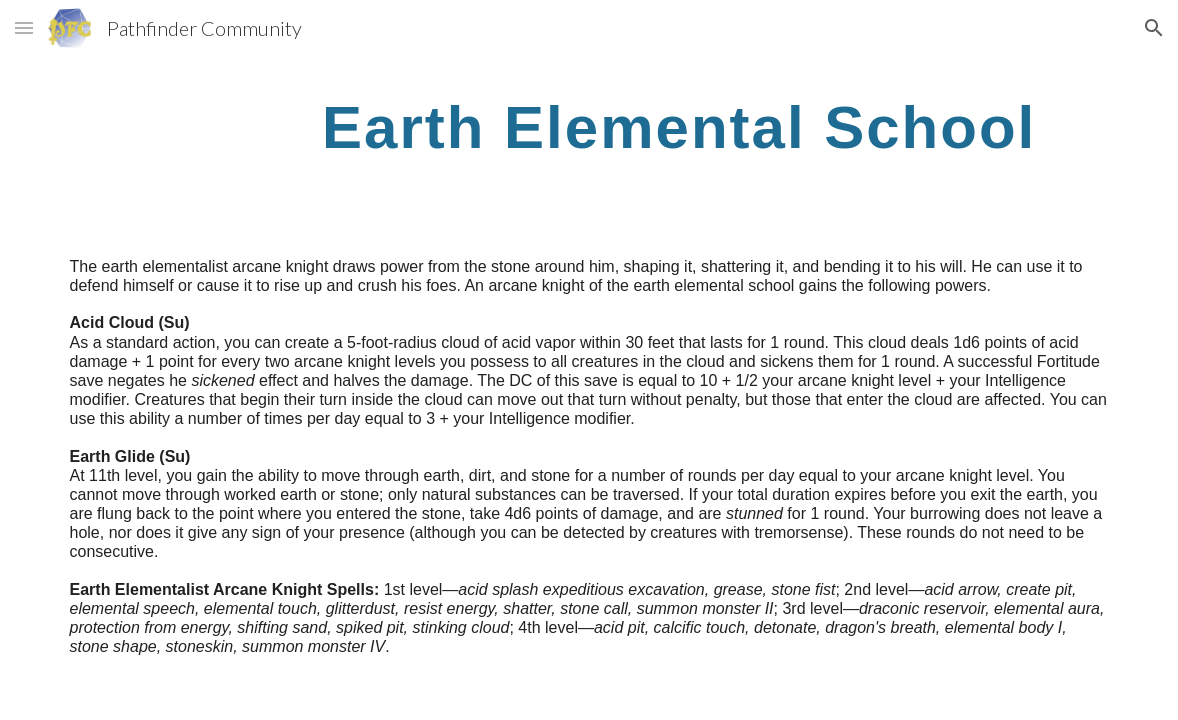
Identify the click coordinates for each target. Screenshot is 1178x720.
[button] (24, 27)
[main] (679, 126)
